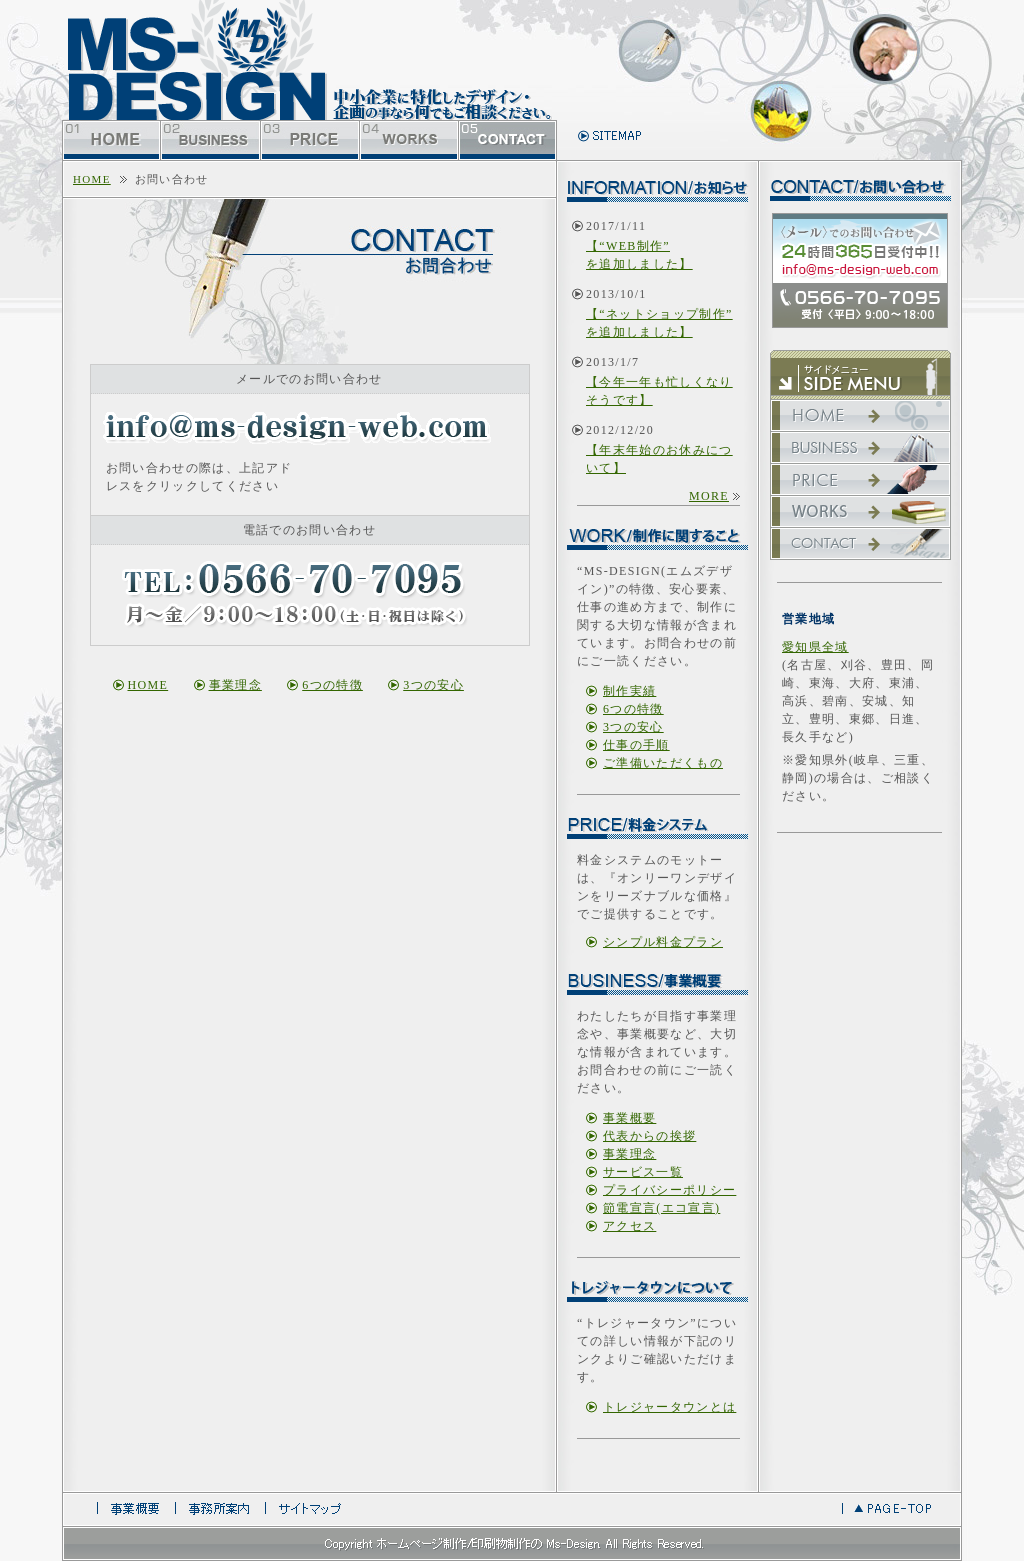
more (709, 496)
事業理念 (235, 685)
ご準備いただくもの (663, 763)
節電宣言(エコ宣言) (661, 1208)
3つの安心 (433, 685)
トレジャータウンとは (669, 1407)
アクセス (629, 1226)
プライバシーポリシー (669, 1190)
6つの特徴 (332, 685)
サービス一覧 (643, 1172)
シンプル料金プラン (663, 942)
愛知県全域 (815, 647)
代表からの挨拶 (649, 1136)
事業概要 (629, 1118)
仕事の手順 (636, 745)
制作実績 (629, 691)
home (92, 179)
